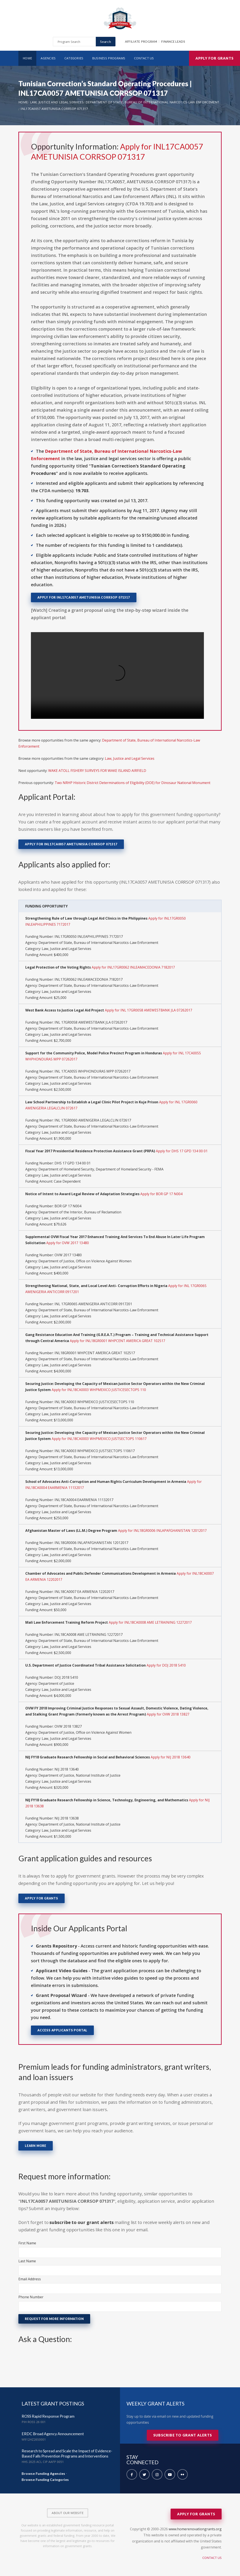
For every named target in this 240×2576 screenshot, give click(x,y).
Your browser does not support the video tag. (117, 675)
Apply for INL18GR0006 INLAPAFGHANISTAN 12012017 (163, 1530)
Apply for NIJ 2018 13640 (171, 1757)
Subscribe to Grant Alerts (182, 2435)
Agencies (48, 58)
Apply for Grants (214, 58)
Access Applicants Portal (62, 2030)
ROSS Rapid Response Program (48, 2416)
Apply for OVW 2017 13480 (67, 1242)
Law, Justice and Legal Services (56, 102)
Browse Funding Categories (45, 2479)
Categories (73, 58)
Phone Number (30, 2297)
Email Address (29, 2279)
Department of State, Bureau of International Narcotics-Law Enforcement (152, 102)
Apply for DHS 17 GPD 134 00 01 (182, 1151)
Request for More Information (54, 2319)
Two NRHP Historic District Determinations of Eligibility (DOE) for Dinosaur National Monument (132, 782)
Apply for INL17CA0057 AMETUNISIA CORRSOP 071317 (83, 597)
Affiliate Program (141, 41)
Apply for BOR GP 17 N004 (161, 1193)
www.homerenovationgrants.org (195, 2529)
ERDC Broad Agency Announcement (53, 2433)
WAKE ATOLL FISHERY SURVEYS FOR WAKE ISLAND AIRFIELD (97, 770)
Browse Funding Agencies (43, 2473)
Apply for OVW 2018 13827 (168, 1714)
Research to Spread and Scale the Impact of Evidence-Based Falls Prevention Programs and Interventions (67, 2453)
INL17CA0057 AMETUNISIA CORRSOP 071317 (54, 109)
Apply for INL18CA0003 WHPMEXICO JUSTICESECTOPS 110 (99, 1389)
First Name (27, 2243)
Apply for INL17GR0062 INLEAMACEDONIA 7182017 (134, 967)
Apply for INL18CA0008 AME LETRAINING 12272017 (151, 1622)
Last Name (27, 2261)
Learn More (35, 2145)
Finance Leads (173, 41)
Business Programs (108, 58)
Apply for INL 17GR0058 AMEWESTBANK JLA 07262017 (149, 1010)
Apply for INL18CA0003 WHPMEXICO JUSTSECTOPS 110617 (100, 1438)
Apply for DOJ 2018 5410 (166, 1665)
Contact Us (144, 58)
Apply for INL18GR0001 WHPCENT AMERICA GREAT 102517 (118, 1340)
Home (27, 58)
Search (105, 41)
